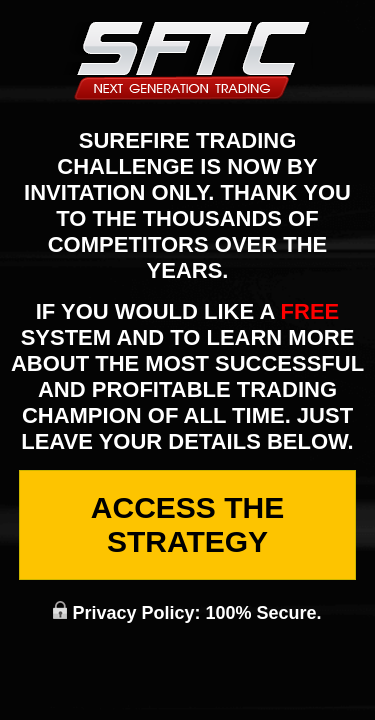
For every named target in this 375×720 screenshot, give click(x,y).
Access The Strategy (187, 524)
